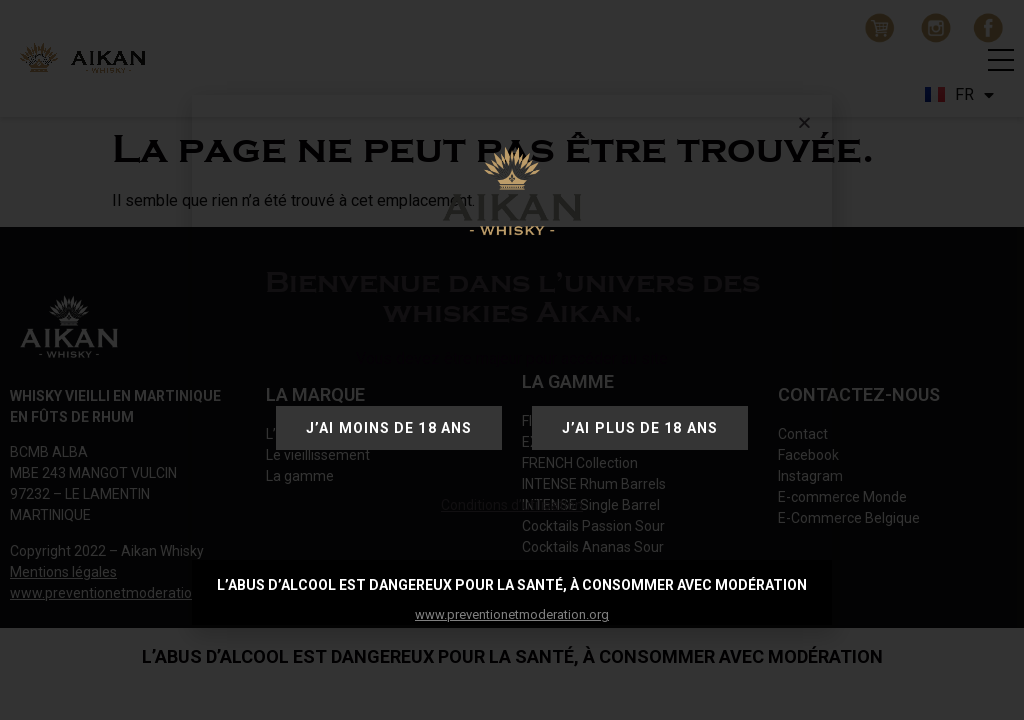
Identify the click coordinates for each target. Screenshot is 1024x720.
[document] (512, 360)
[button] (804, 122)
